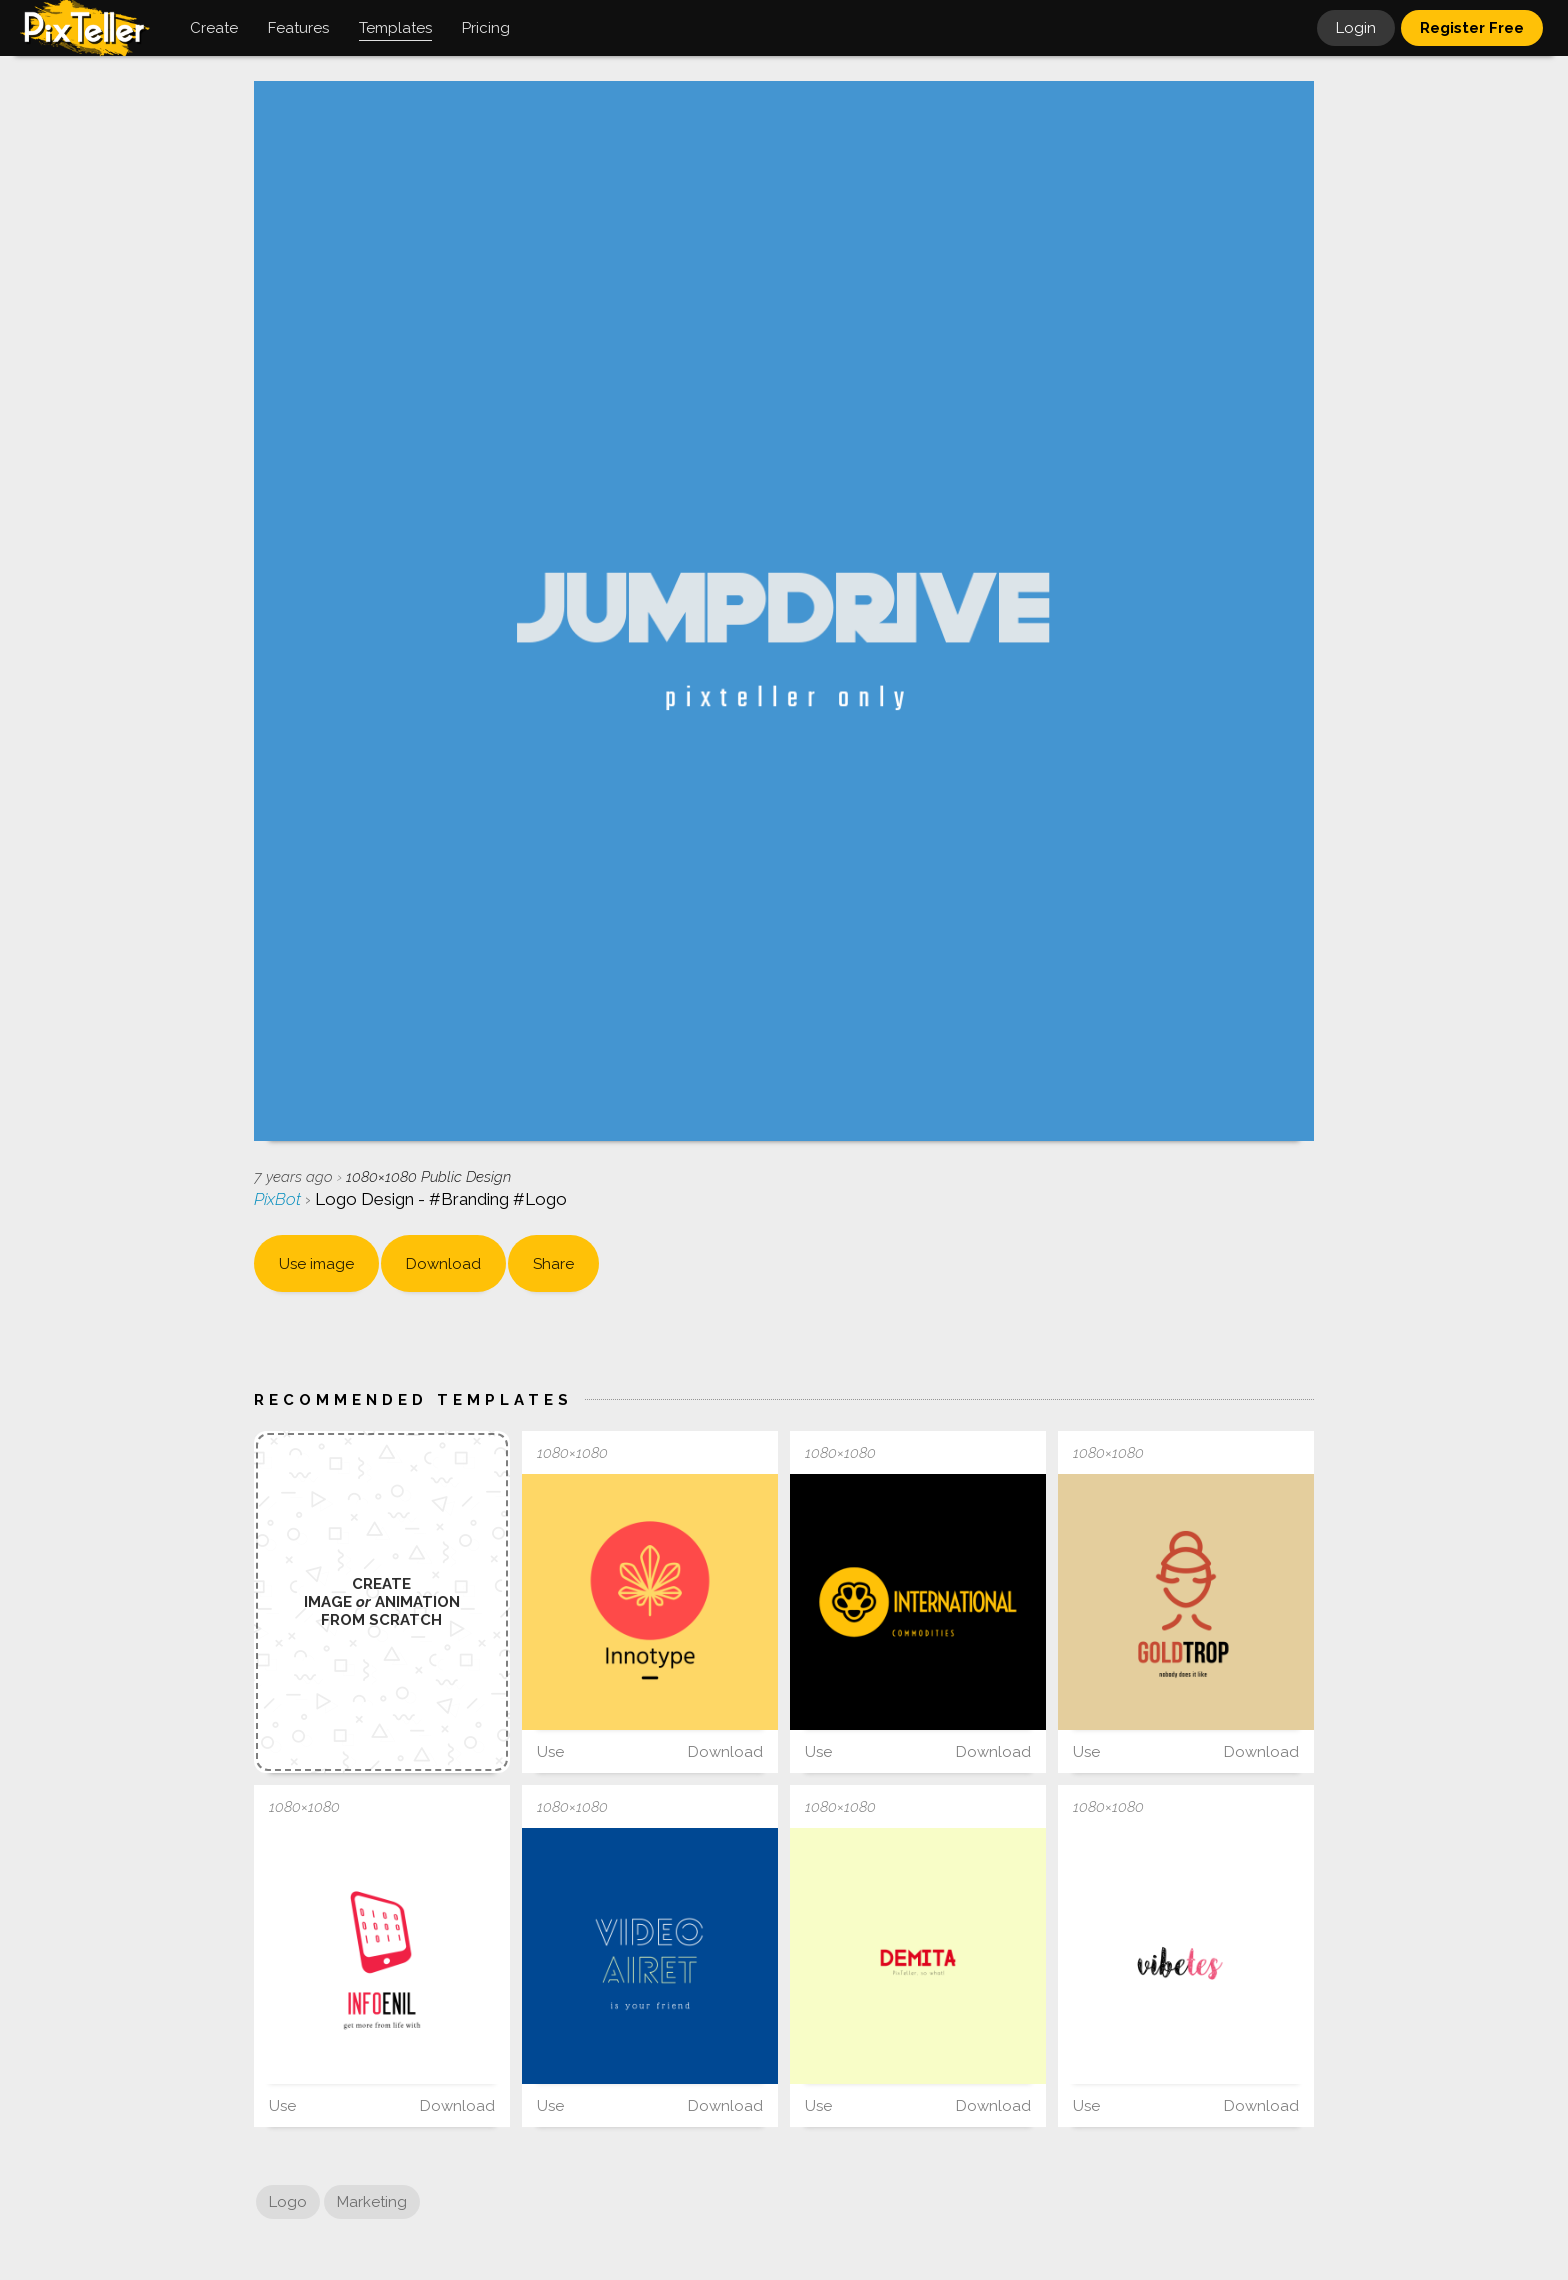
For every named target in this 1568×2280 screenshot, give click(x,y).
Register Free (1472, 28)
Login (1356, 28)
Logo (288, 2202)
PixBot (279, 1199)
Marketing (372, 2202)
